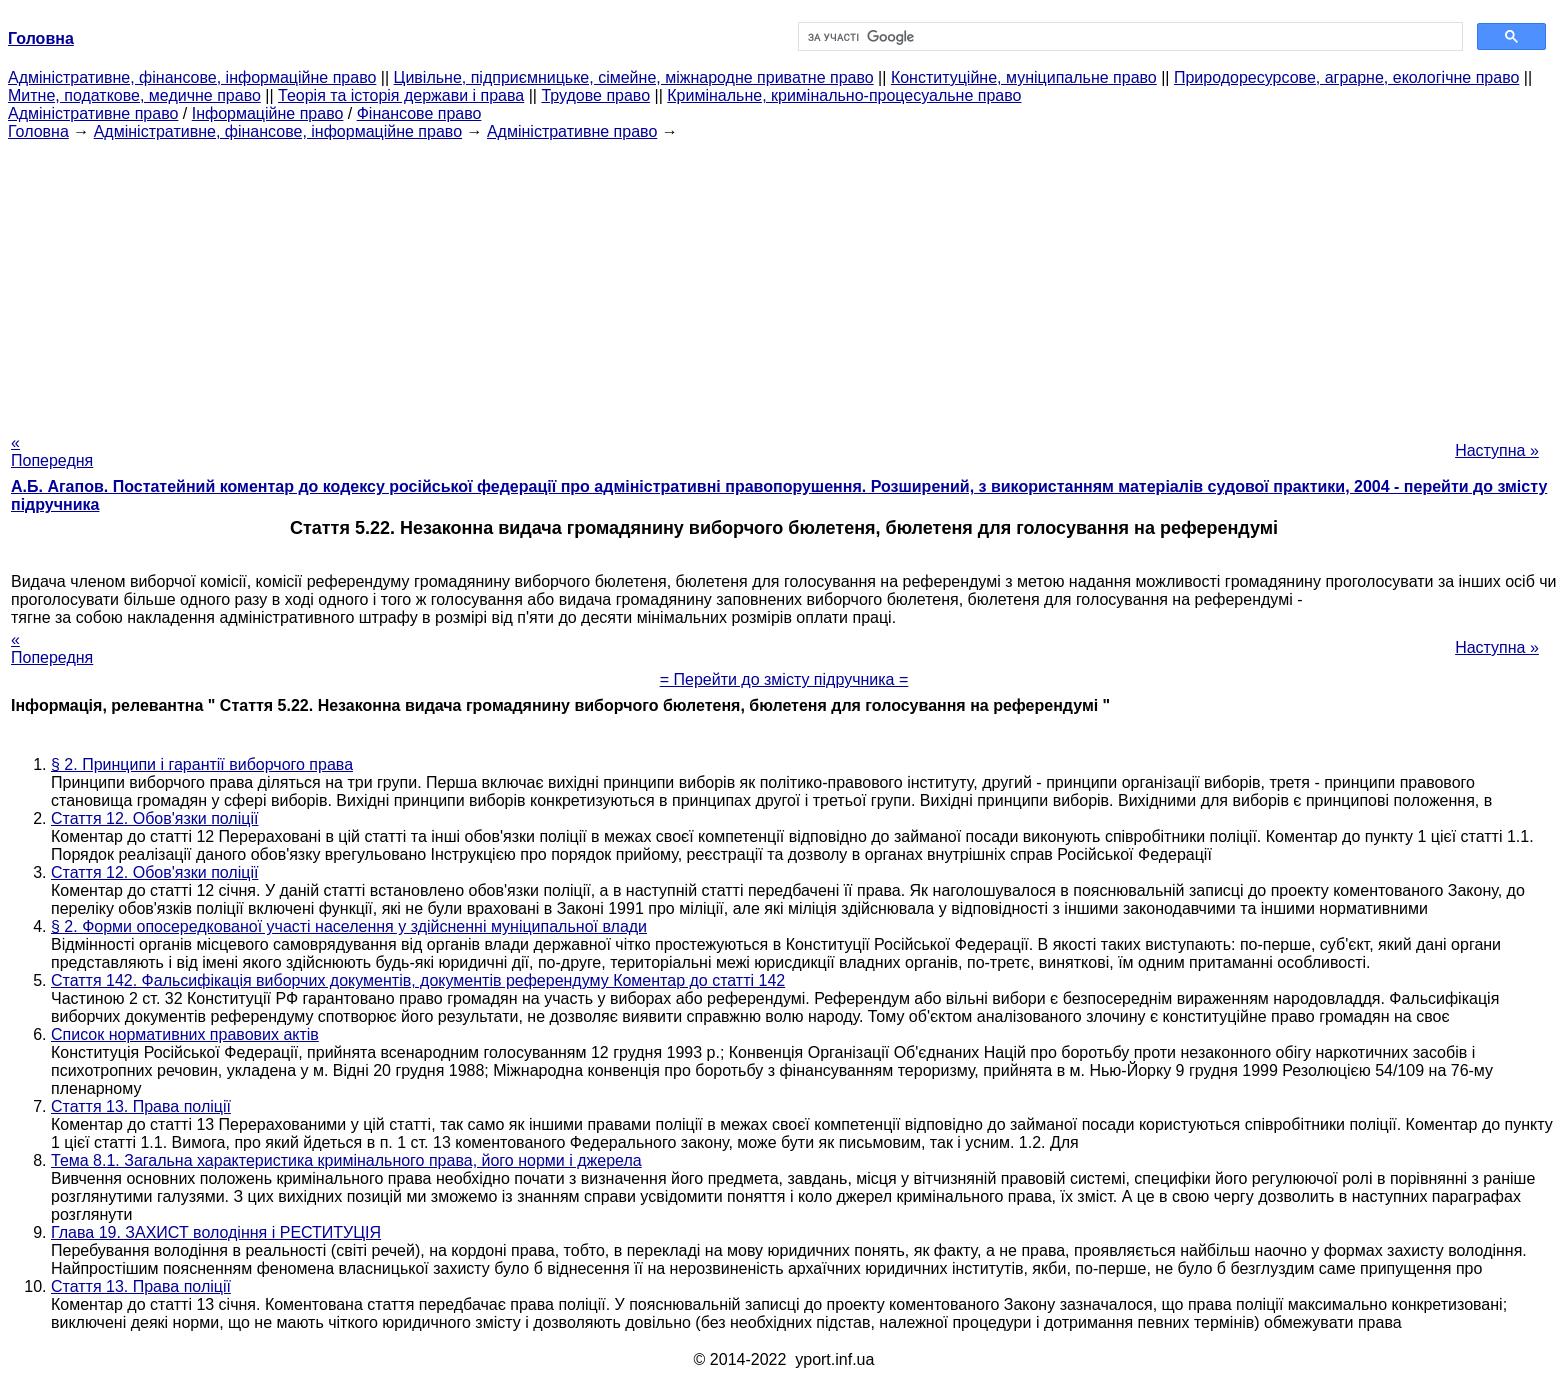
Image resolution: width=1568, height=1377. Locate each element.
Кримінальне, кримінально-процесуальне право (844, 95)
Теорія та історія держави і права (401, 95)
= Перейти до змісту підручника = (784, 679)
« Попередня (52, 451)
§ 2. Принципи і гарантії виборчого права (202, 764)
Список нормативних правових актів (185, 1034)
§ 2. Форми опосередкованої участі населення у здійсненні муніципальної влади (349, 926)
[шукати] (1128, 37)
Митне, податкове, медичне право (134, 95)
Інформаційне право (268, 113)
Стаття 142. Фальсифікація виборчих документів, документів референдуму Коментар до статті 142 (418, 980)
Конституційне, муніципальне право (1024, 77)
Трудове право (595, 95)
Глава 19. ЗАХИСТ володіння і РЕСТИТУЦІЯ (216, 1232)
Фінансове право (419, 113)
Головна (38, 131)
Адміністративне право (93, 113)
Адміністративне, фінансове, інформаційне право (192, 77)
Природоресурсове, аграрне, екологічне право (1346, 77)
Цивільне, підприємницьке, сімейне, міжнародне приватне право (634, 77)
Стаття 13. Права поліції (141, 1106)
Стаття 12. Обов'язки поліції (154, 818)
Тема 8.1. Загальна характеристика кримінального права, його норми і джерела (346, 1160)
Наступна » (1497, 450)
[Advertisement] (784, 281)
